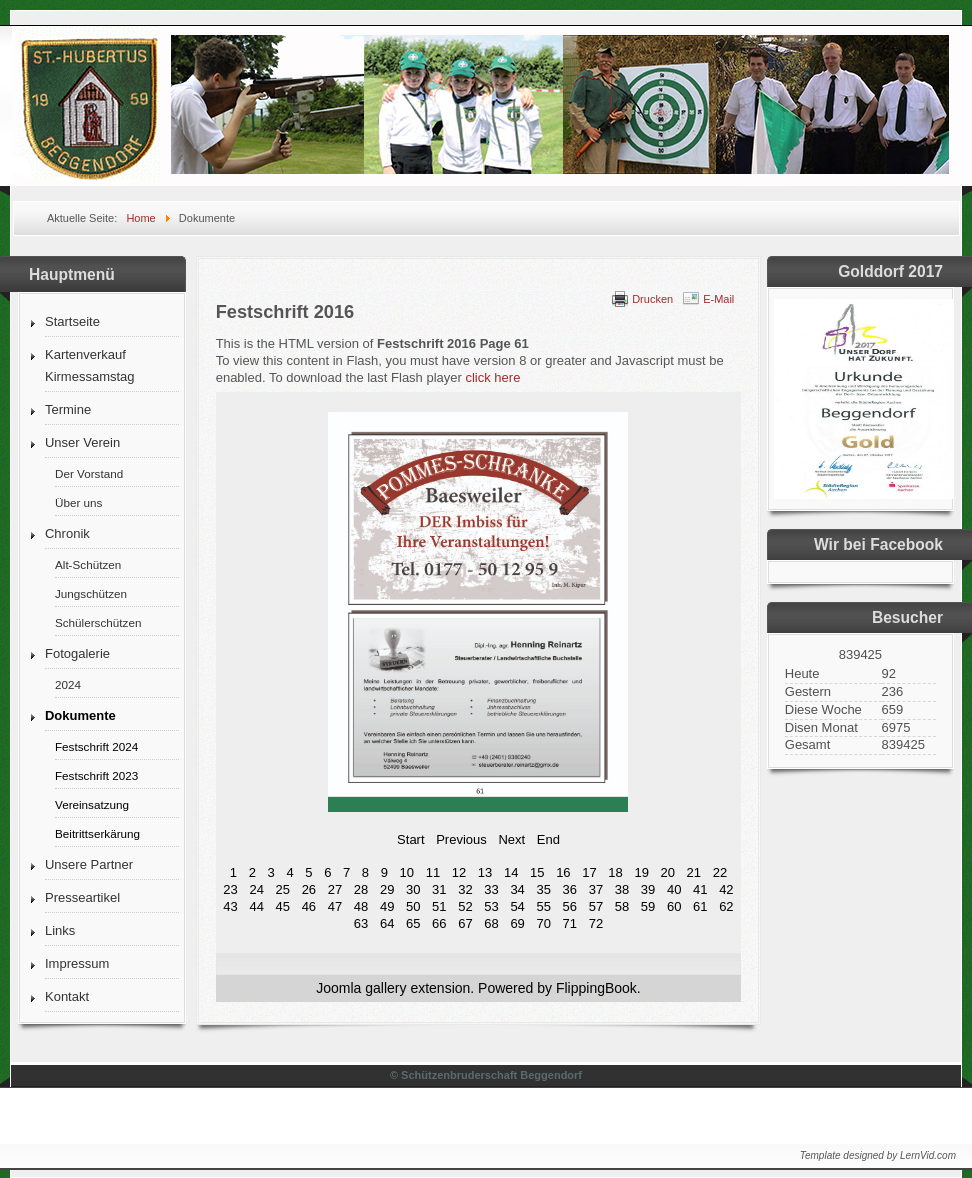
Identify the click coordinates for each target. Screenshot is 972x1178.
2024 (68, 684)
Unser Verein (82, 442)
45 (283, 906)
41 (700, 889)
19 (641, 872)
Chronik (67, 533)
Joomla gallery (361, 988)
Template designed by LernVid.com (878, 1155)
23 (230, 889)
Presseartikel (82, 897)
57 (596, 906)
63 (361, 923)
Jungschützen (91, 593)
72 (596, 923)
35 (543, 889)
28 (361, 889)
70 (543, 923)
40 (674, 889)
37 (596, 889)
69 (517, 923)
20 (668, 872)
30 (413, 889)
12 (459, 872)
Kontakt (67, 996)
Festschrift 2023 (96, 775)
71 (570, 923)
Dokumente (80, 715)
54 (517, 906)
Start (410, 839)
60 (674, 906)
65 (413, 923)
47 (335, 906)
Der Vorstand (89, 473)
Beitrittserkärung (97, 833)
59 (648, 906)
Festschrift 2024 (96, 746)
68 (491, 923)
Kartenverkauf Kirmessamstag (90, 365)
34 (517, 889)
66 (439, 923)
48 (361, 906)
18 (615, 872)
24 (256, 889)
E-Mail (718, 299)
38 (622, 889)
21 (694, 872)
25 (283, 889)
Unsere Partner (89, 864)
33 (491, 889)
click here (492, 377)
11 (433, 872)
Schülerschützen (98, 622)
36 (570, 889)
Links (60, 930)
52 (465, 906)
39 (648, 889)
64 (387, 923)
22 (720, 872)
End (548, 839)
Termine (68, 409)
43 (230, 906)
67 (465, 923)
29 (387, 889)
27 (335, 889)
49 (387, 906)
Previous (461, 839)
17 (589, 872)
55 (543, 906)
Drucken (652, 299)
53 (491, 906)
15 (537, 872)
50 (413, 906)
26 (309, 889)
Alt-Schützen (88, 564)
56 (570, 906)
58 (622, 906)
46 (309, 906)
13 (485, 872)
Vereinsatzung (92, 804)
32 (465, 889)
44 (256, 906)
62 (726, 906)
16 (563, 872)
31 (439, 889)
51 (439, 906)
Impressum (77, 963)
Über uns (78, 502)
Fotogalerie (77, 653)
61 (700, 906)
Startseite (72, 321)
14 (511, 872)
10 (407, 872)
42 (726, 889)
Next (511, 839)
